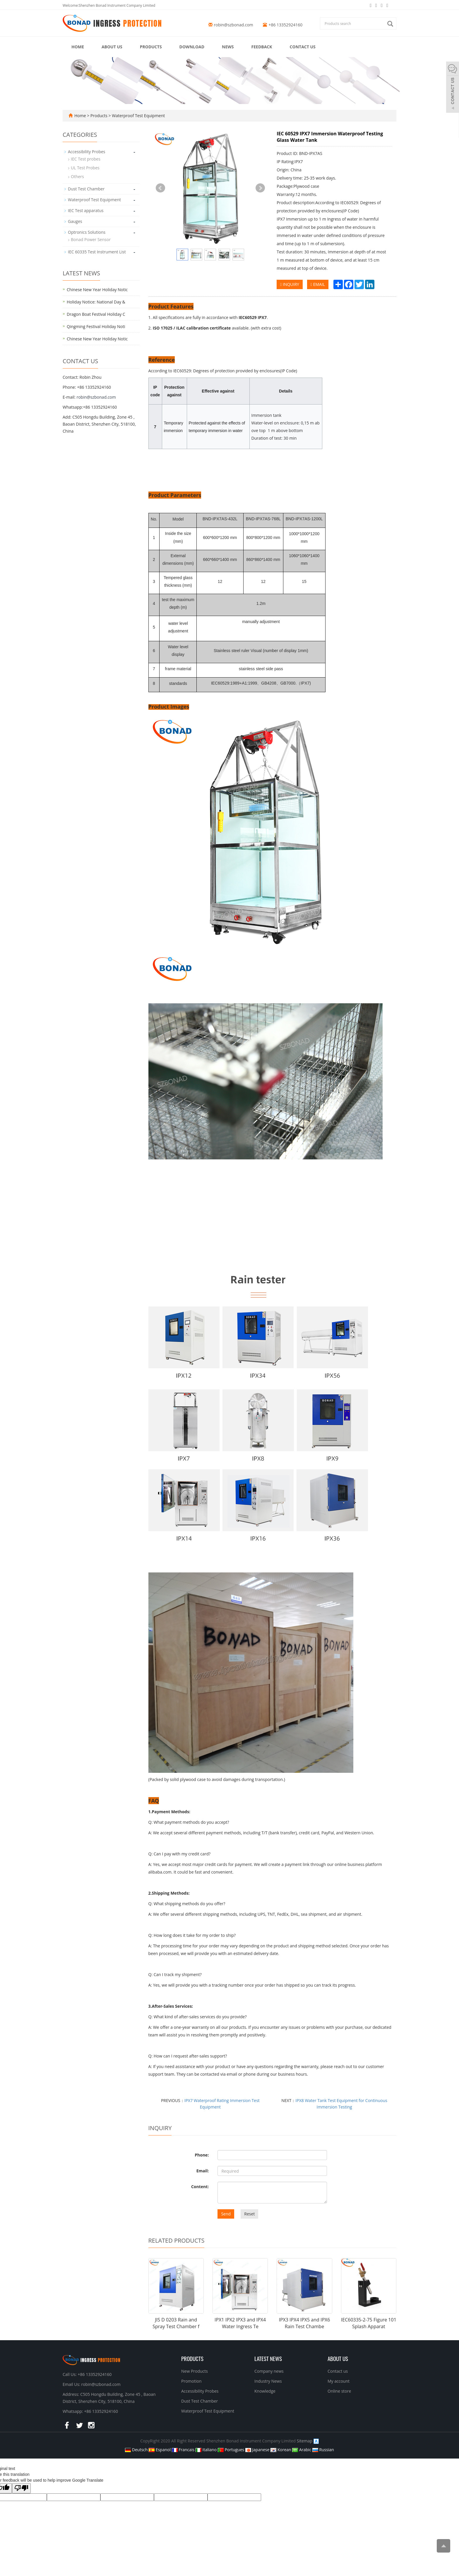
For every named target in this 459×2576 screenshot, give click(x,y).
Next (260, 188)
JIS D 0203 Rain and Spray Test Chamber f (176, 2323)
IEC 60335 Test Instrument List (97, 252)
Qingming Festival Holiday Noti (96, 326)
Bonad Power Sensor (91, 239)
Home (77, 47)
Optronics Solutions (86, 232)
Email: (202, 2171)
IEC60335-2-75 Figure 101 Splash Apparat (368, 2323)
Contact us (303, 47)
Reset (249, 2214)
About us (112, 47)
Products (151, 47)
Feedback (261, 47)
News (228, 47)
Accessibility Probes (86, 151)
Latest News (268, 2358)
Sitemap (304, 2441)
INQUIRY (289, 284)
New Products (194, 2371)
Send (226, 2214)
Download (192, 47)
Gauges (75, 221)
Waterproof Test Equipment (138, 115)
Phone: (202, 2155)
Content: (200, 2186)
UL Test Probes (85, 167)
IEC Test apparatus (85, 210)
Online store (339, 2391)
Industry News (268, 2381)
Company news (269, 2371)
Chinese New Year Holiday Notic (97, 289)
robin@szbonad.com (233, 25)
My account (339, 2381)
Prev (160, 188)
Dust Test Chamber (86, 189)
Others (77, 176)
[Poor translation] (21, 2488)
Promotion (191, 2381)
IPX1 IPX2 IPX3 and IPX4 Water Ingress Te (240, 2323)
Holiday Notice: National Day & (96, 302)
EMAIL (318, 284)
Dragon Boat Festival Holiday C (96, 314)
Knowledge (264, 2391)
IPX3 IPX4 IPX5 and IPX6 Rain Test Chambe (304, 2323)
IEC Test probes (85, 159)
